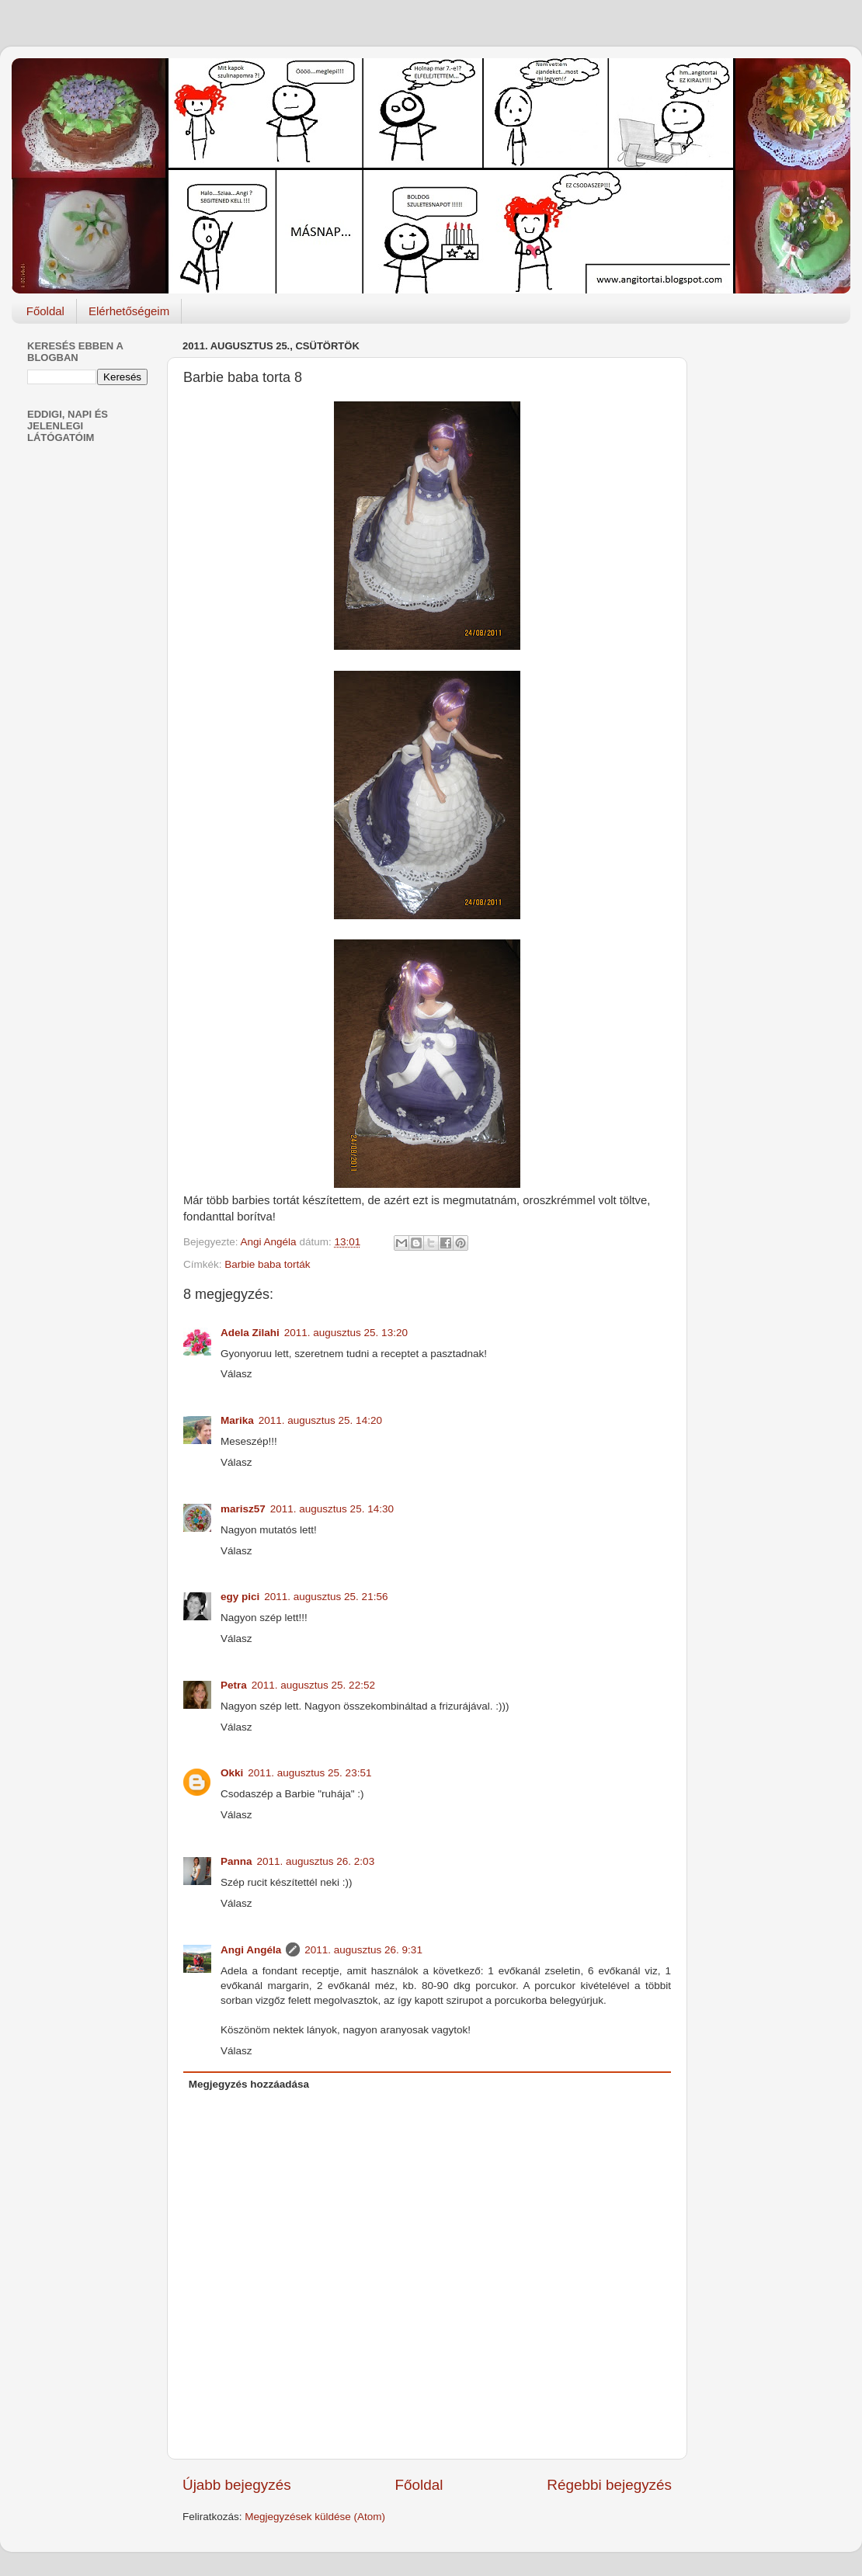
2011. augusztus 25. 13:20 (346, 1332)
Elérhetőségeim (129, 311)
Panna (236, 1861)
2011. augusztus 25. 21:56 (326, 1596)
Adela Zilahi (250, 1332)
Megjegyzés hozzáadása (249, 2084)
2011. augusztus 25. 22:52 (313, 1685)
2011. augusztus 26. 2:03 (316, 1861)
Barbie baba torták (267, 1264)
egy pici (240, 1596)
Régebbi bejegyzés (609, 2485)
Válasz (236, 1374)
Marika (237, 1420)
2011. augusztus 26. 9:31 (363, 1950)
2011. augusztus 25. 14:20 (320, 1420)
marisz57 (243, 1509)
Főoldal (45, 311)
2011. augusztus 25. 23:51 (309, 1773)
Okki (232, 1773)
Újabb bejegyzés (236, 2485)
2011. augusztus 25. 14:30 (332, 1509)
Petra (234, 1685)
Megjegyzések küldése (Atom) (315, 2516)
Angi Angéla (251, 1950)
